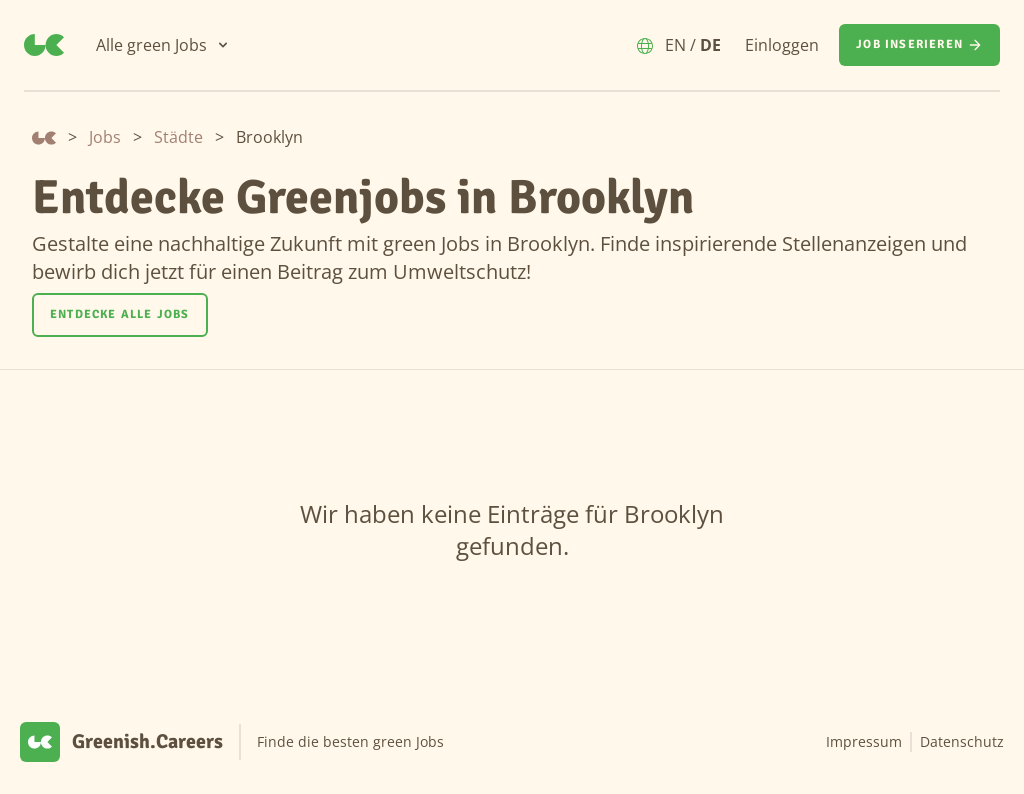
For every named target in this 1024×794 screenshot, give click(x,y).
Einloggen (782, 45)
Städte (178, 137)
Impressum (864, 741)
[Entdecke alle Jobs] (120, 315)
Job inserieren (919, 45)
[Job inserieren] (919, 45)
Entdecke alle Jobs (120, 314)
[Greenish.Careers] (44, 45)
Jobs (105, 137)
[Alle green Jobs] (163, 45)
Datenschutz (962, 741)
